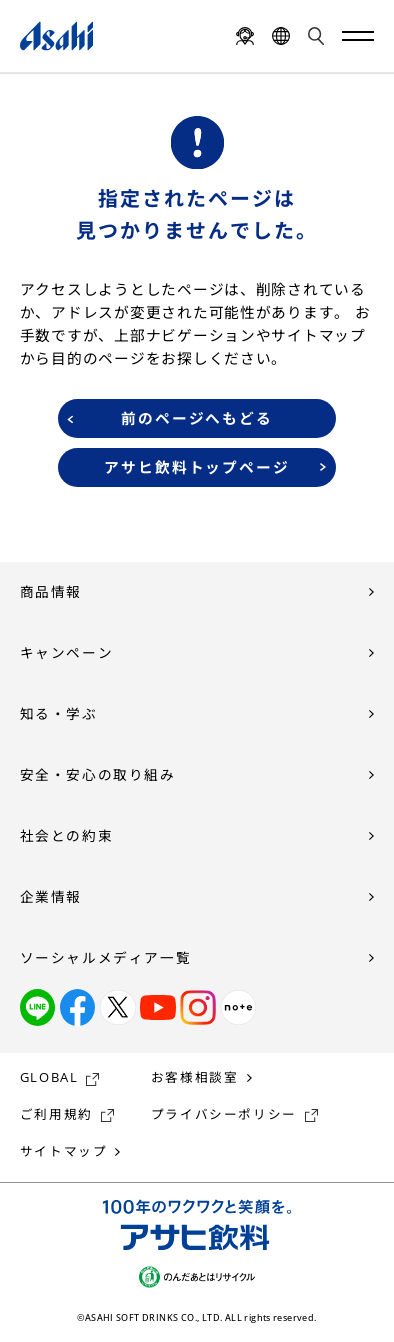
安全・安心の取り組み (98, 774)
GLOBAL (49, 1077)
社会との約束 (67, 835)
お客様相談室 (195, 1077)
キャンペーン (67, 652)
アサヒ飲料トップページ (197, 467)
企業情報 (51, 896)
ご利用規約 (56, 1114)
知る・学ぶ (59, 713)
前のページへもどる (197, 418)
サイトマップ (64, 1151)
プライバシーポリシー (224, 1114)
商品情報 (51, 591)
